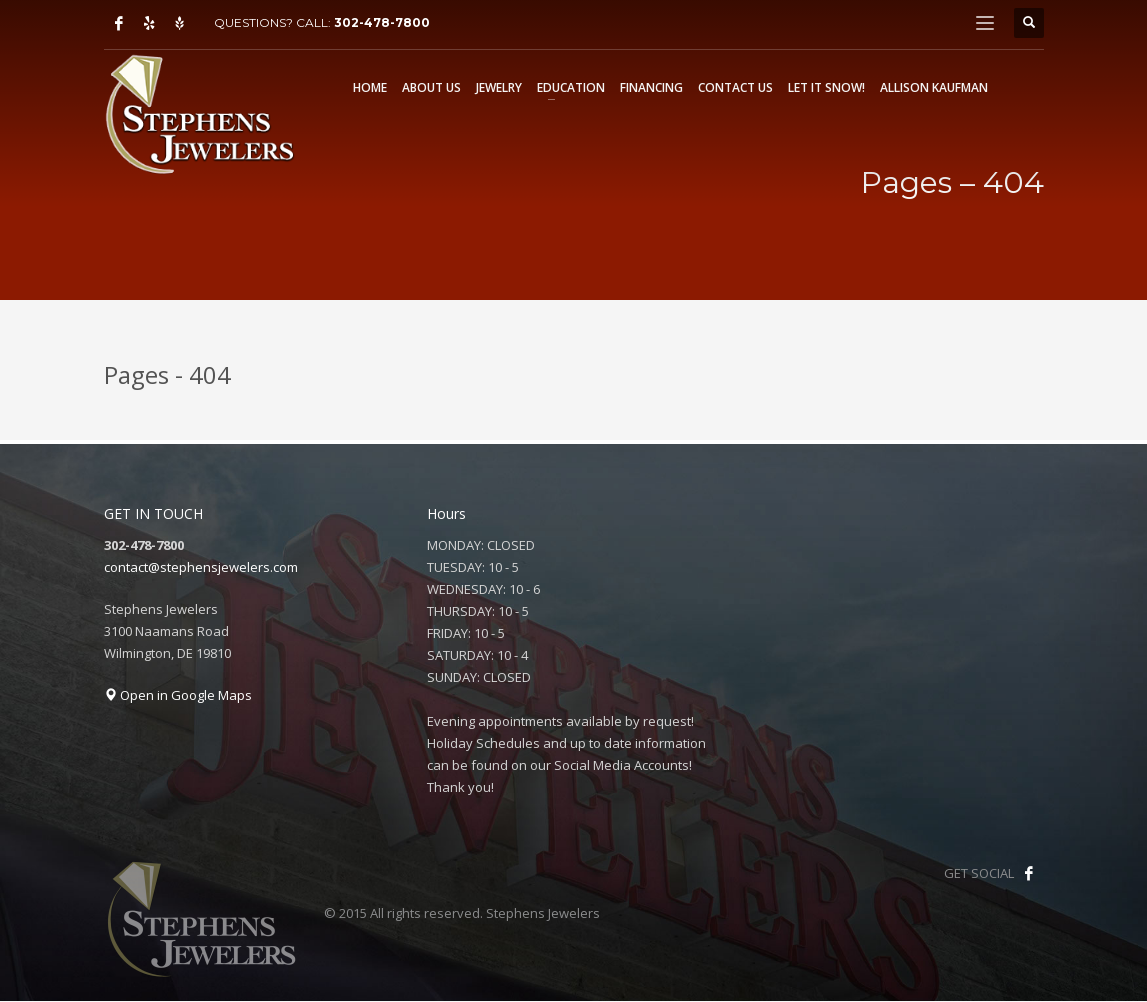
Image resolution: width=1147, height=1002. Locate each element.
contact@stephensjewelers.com (201, 567)
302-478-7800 (382, 22)
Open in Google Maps (178, 695)
